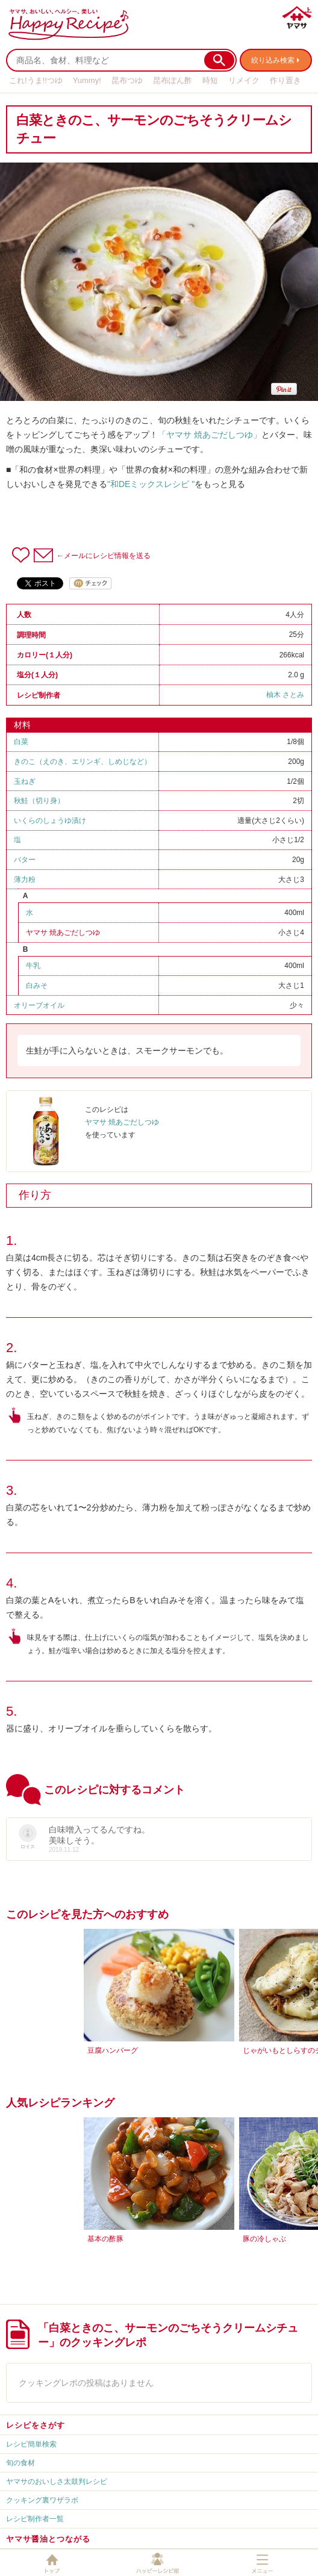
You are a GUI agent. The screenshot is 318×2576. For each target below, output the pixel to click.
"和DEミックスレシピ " (151, 484)
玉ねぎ (25, 781)
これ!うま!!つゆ (36, 80)
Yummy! (87, 80)
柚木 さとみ (285, 695)
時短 (210, 80)
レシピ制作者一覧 (35, 2519)
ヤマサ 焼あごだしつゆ (63, 932)
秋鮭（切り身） (39, 800)
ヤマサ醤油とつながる (48, 2538)
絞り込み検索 (273, 60)
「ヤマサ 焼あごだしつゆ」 (209, 434)
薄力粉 (25, 879)
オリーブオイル (39, 1005)
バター (25, 859)
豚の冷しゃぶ (264, 2239)
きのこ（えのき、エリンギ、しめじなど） (82, 761)
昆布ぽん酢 (172, 80)
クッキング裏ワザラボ (42, 2500)
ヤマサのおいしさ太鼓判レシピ (56, 2481)
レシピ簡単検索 (31, 2444)
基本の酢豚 (105, 2239)
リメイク (244, 80)
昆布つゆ (127, 80)
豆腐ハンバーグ (112, 2050)
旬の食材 (20, 2463)
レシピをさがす (35, 2425)
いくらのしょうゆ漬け (50, 820)
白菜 (21, 741)
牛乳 (33, 965)
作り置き (285, 80)
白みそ (37, 985)
